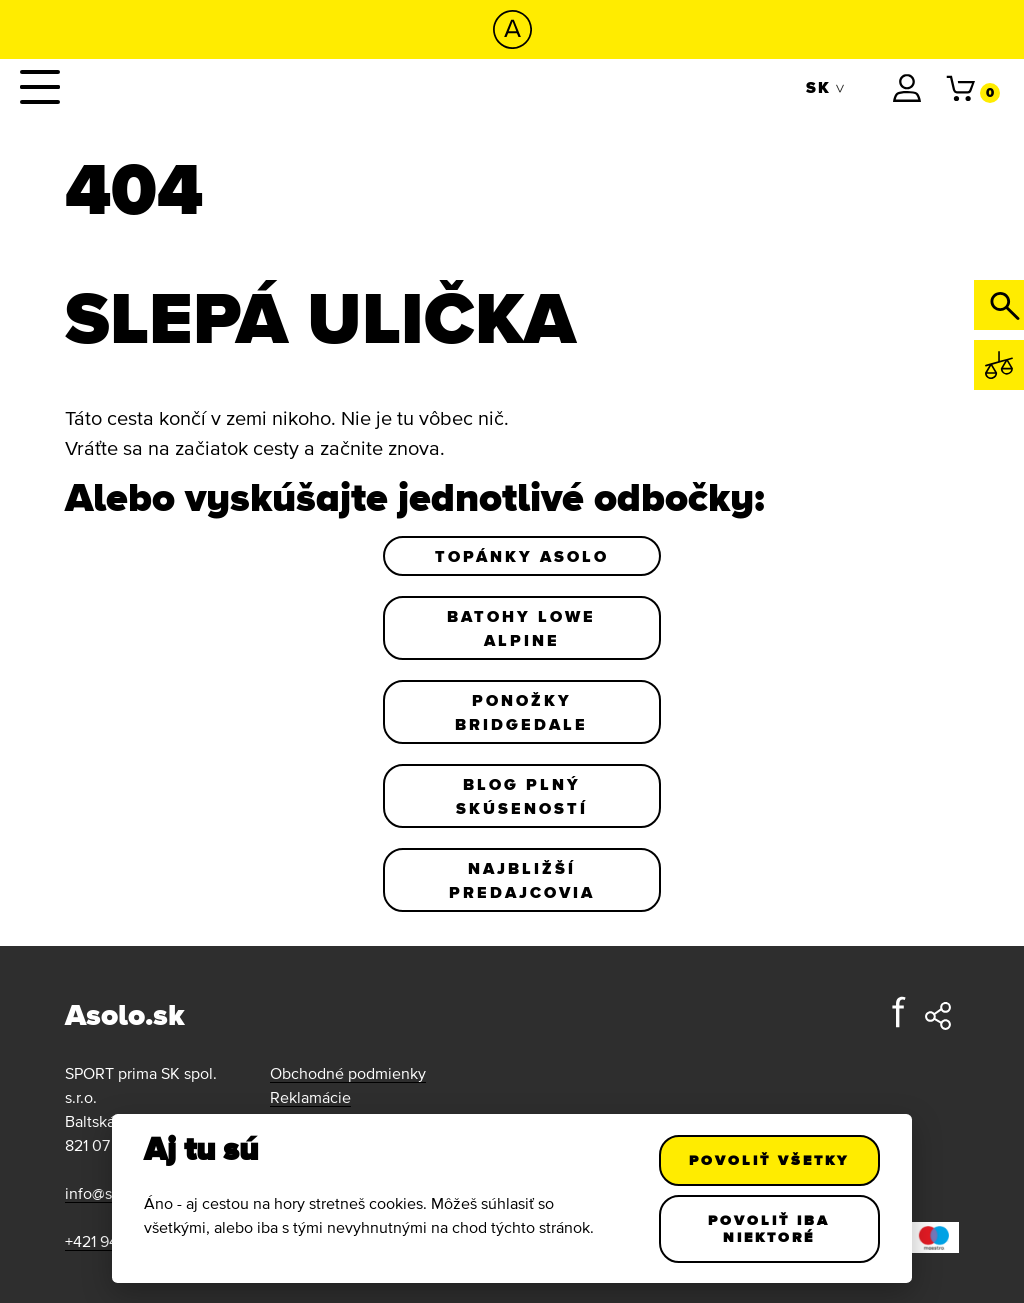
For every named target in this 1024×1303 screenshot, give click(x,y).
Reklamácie (310, 1097)
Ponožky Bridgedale (521, 712)
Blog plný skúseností (522, 796)
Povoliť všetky (770, 1160)
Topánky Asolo (522, 556)
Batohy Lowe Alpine (521, 628)
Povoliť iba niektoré (770, 1228)
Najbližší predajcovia (522, 880)
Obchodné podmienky (348, 1073)
